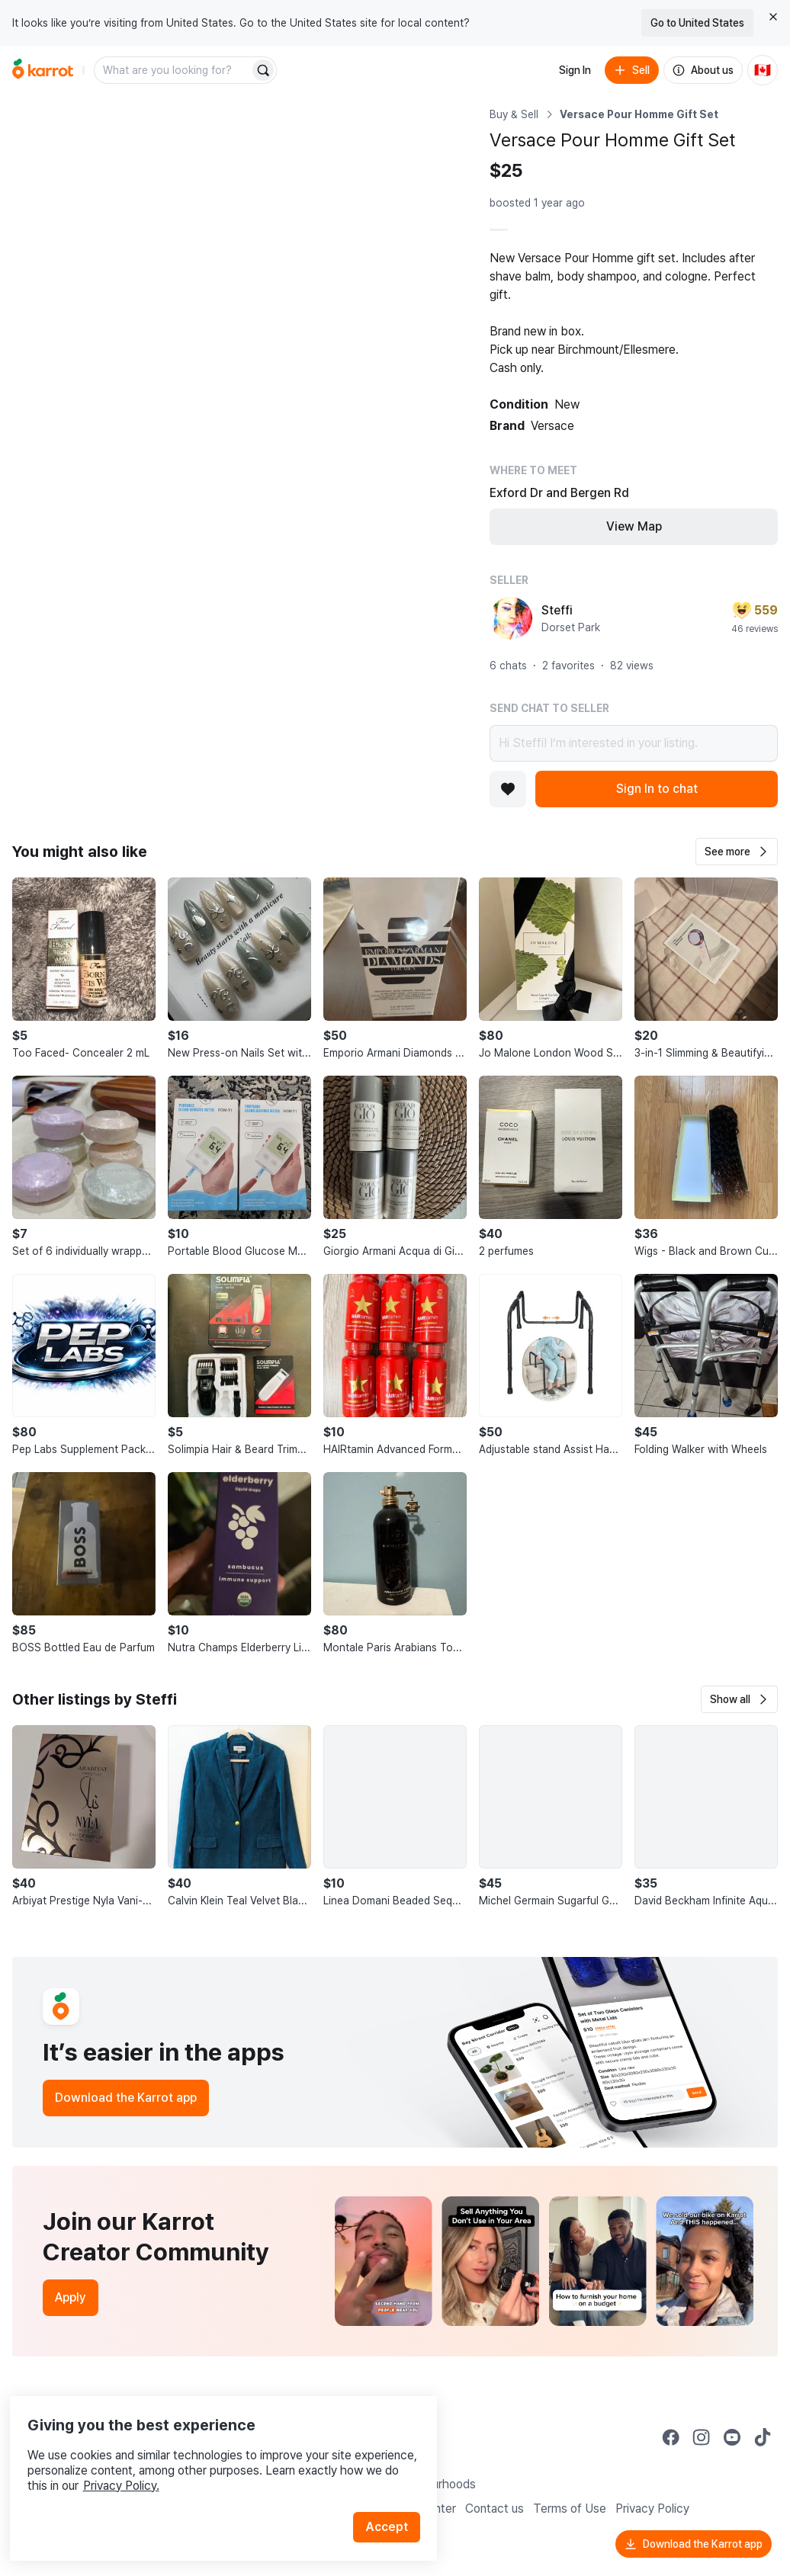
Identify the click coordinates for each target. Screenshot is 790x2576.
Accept (393, 2499)
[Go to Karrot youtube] (732, 2437)
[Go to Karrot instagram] (701, 2437)
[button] (736, 851)
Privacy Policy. (204, 2458)
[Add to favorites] (508, 789)
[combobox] (173, 70)
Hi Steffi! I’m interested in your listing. (634, 743)
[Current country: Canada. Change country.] (762, 70)
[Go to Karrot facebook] (671, 2437)
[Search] (263, 70)
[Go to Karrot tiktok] (762, 2437)
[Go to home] (42, 70)
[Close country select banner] (773, 16)
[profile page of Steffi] (511, 618)
